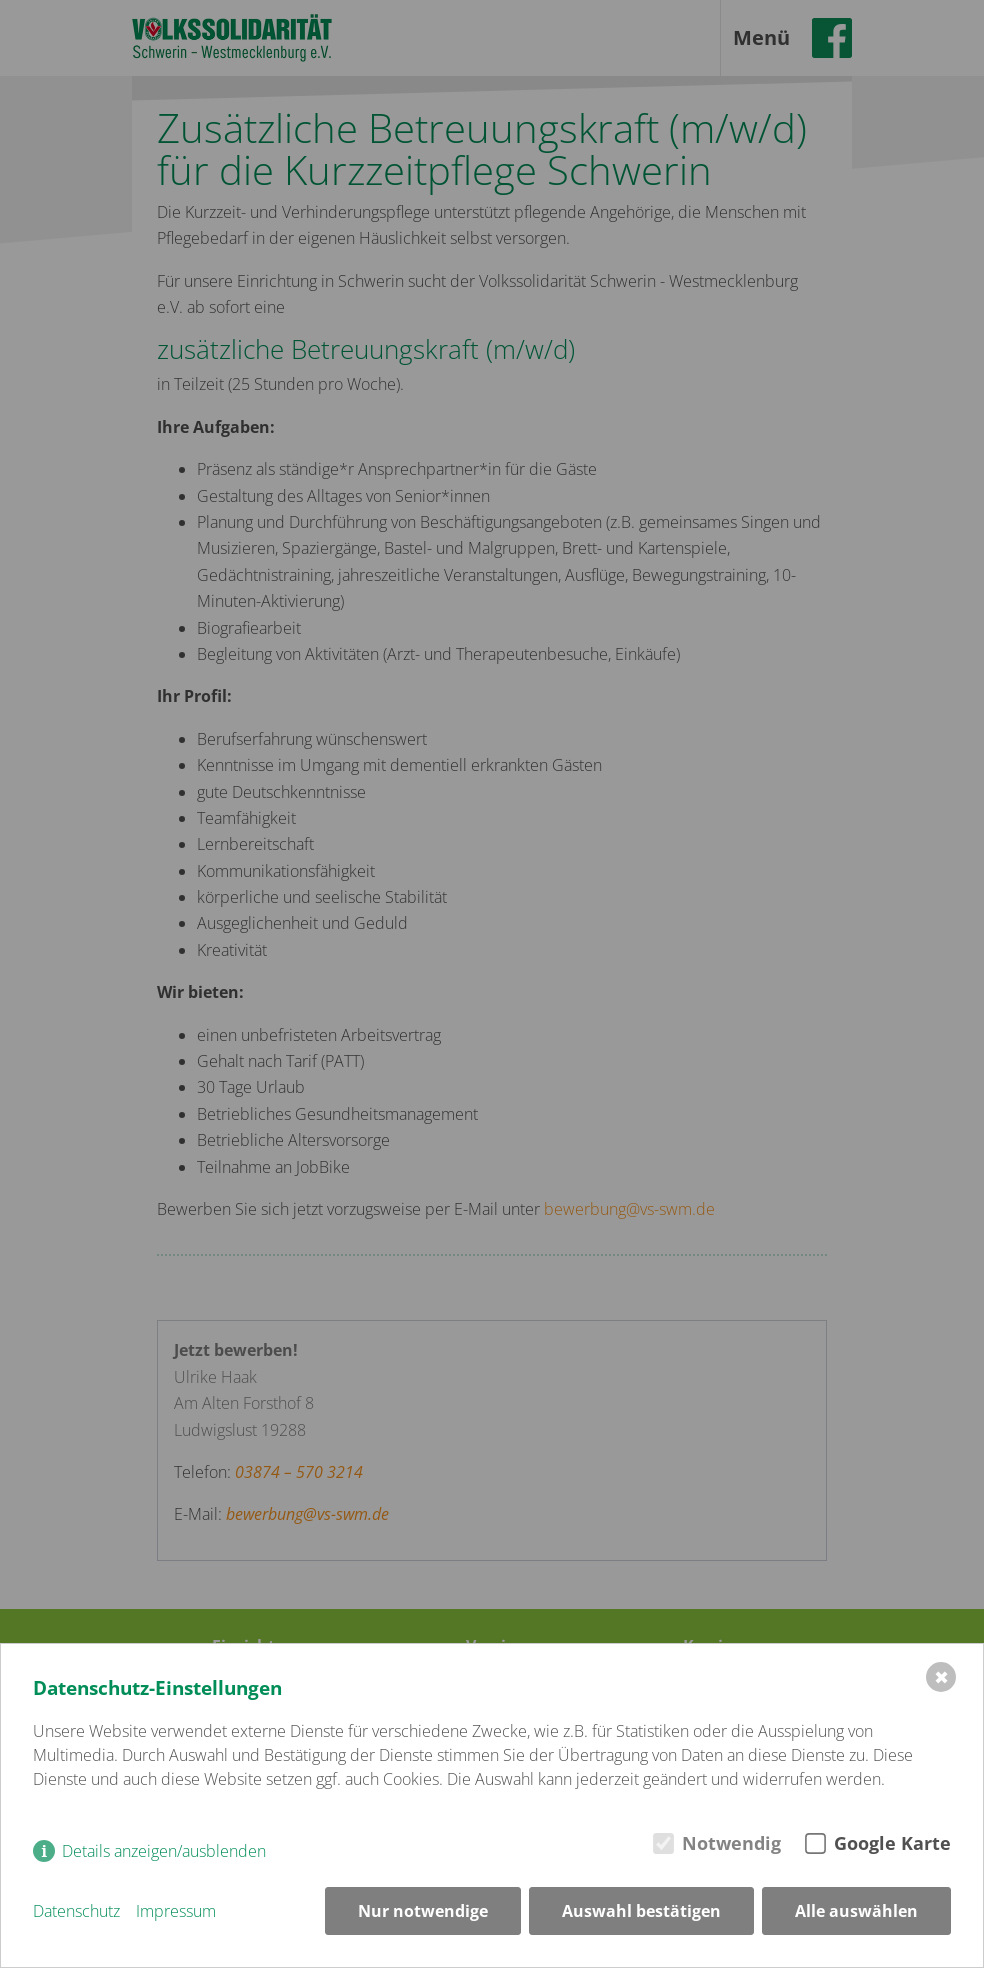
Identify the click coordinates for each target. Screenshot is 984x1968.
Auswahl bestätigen (641, 1911)
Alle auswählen (856, 1911)
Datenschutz (76, 1911)
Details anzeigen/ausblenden (164, 1851)
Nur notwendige (423, 1911)
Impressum (176, 1911)
